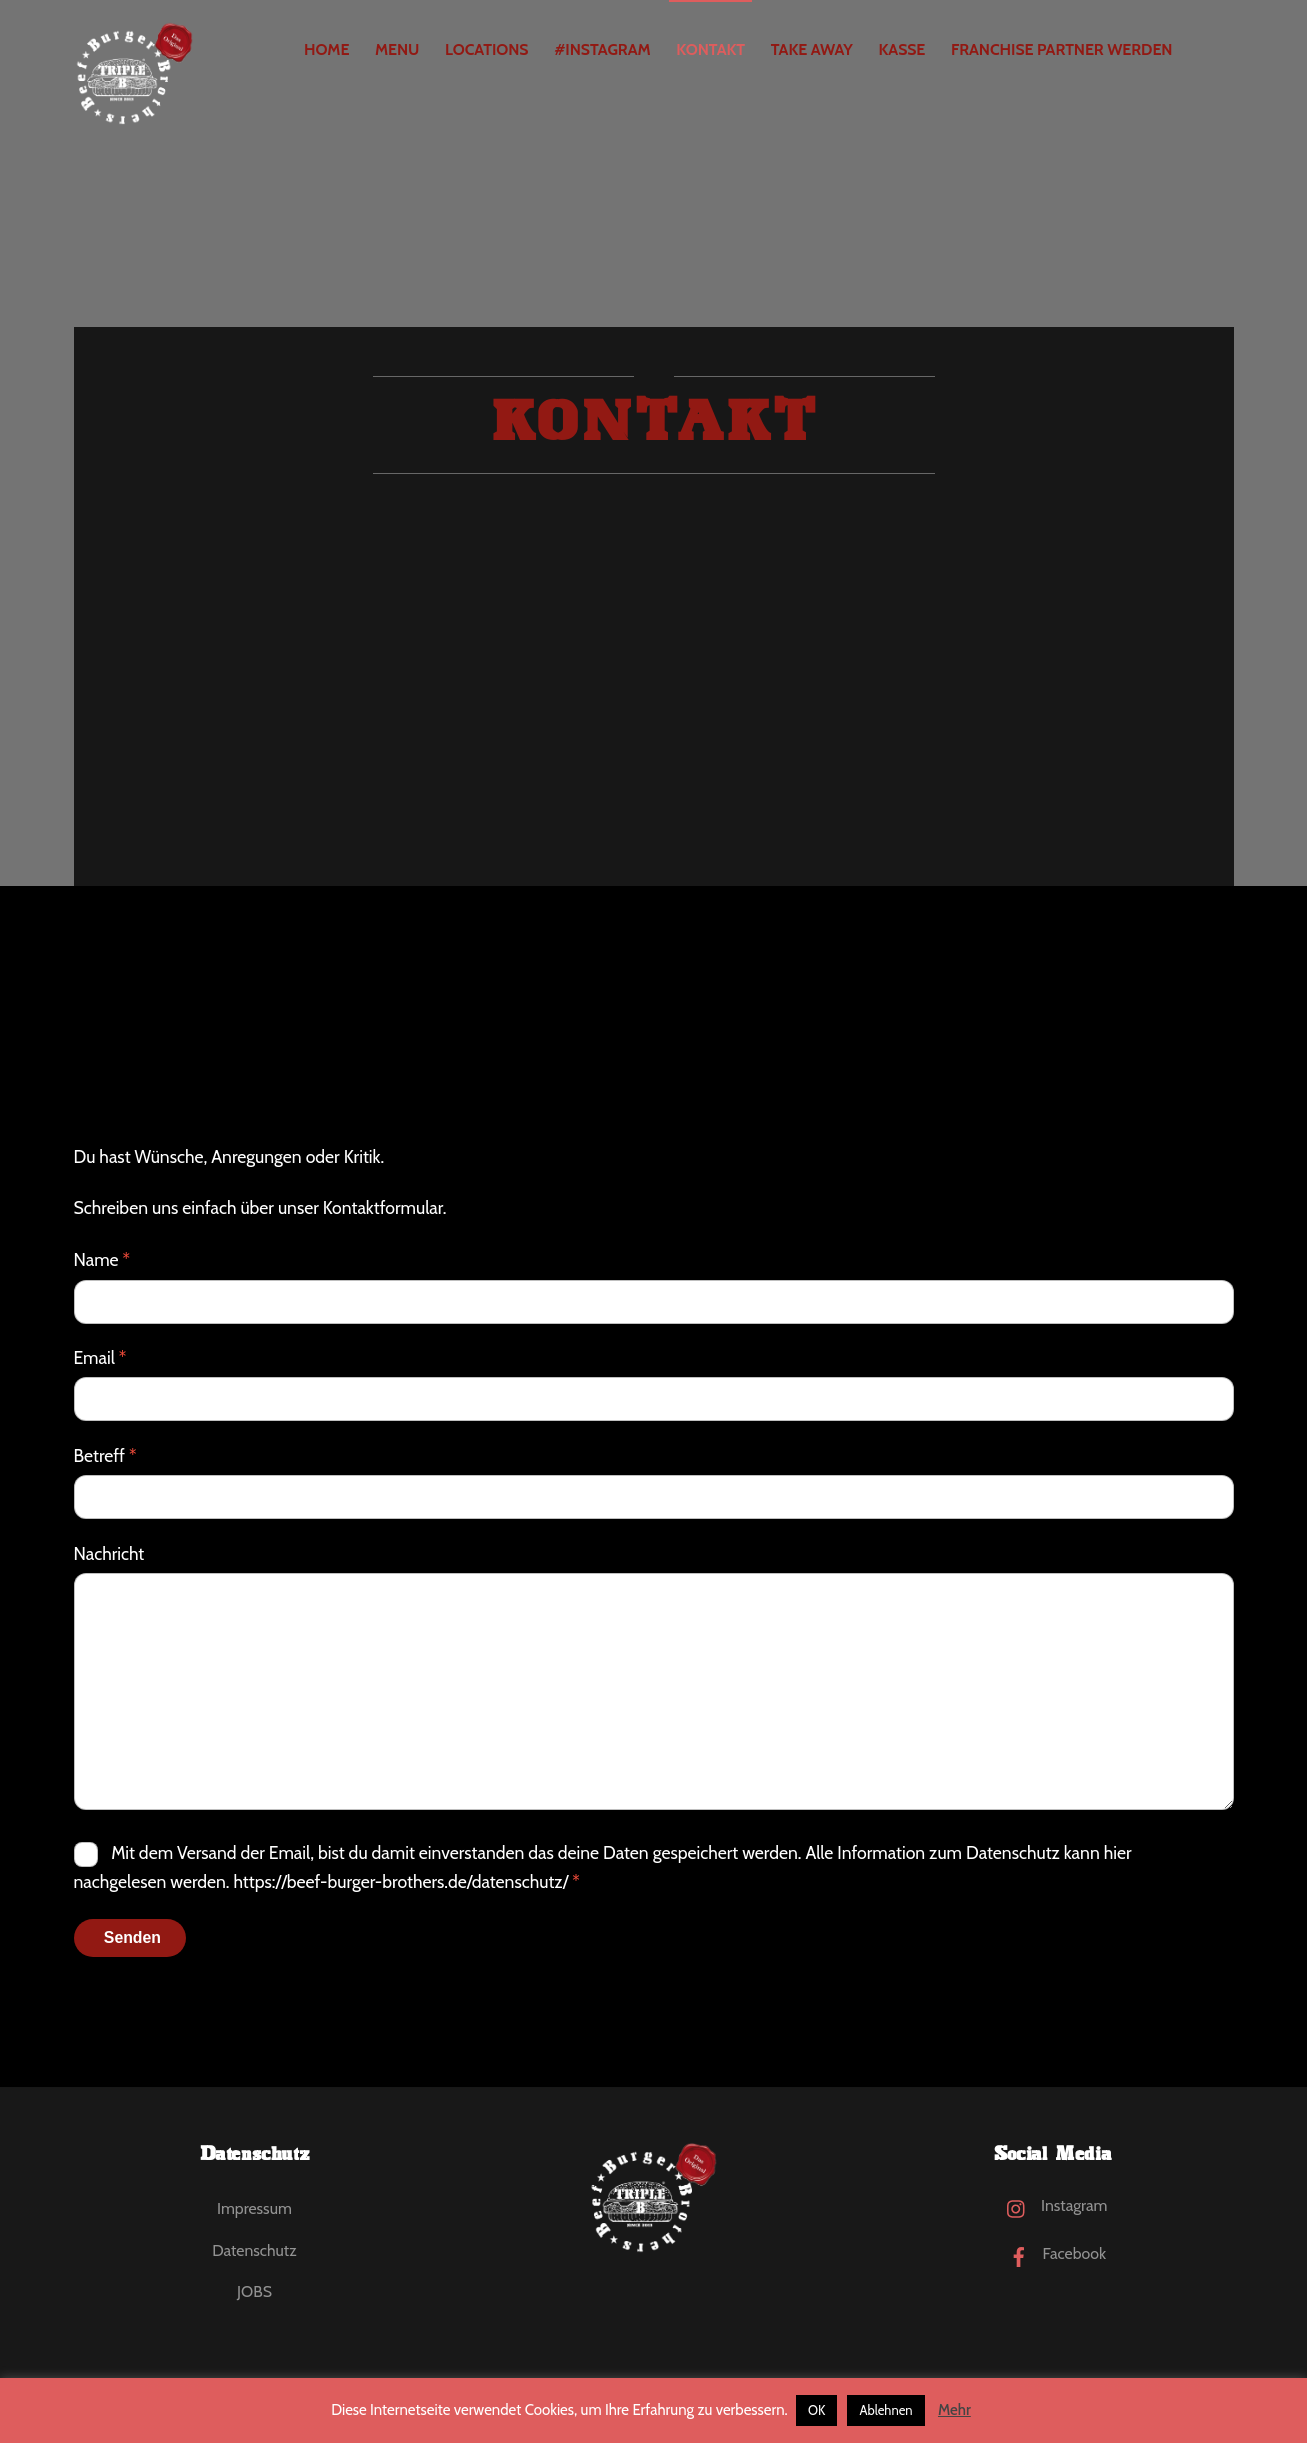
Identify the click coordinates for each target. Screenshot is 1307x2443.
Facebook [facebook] (1052, 2253)
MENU (397, 49)
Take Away (812, 49)
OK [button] (816, 2410)
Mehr (954, 2410)
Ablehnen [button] (885, 2410)
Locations (486, 49)
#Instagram (602, 49)
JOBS (254, 2291)
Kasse (901, 49)
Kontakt (710, 49)
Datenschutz (254, 2250)
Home (326, 49)
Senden (132, 1937)
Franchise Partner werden (1061, 49)
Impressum (254, 2208)
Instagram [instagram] (1052, 2205)
